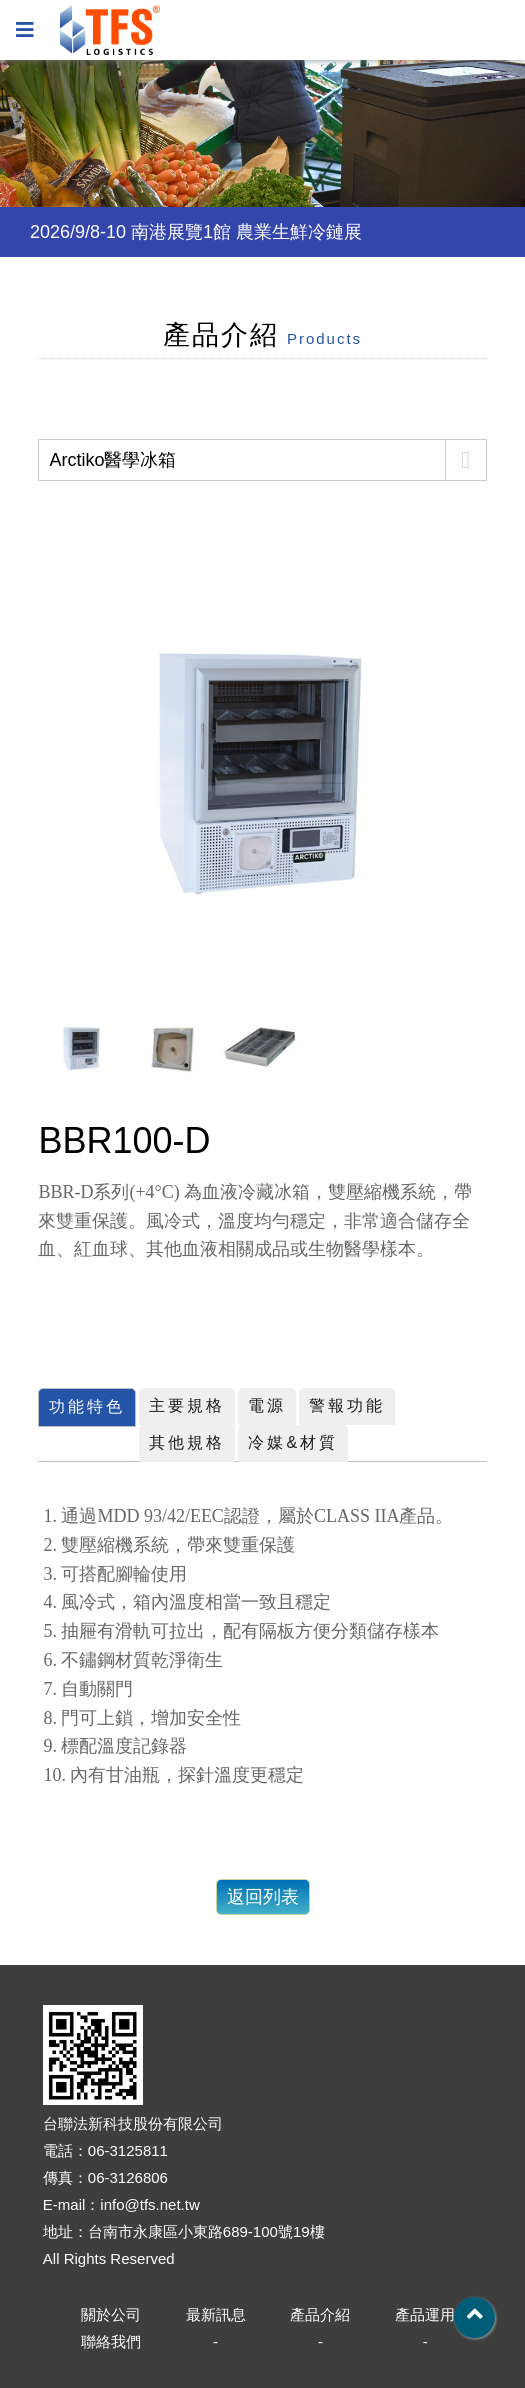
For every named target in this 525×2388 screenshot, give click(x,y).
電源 (267, 1405)
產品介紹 (320, 2314)
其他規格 (187, 1442)
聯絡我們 (111, 2341)
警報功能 (347, 1405)
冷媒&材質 (293, 1442)
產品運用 (425, 2314)
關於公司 (111, 2314)
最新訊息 (216, 2314)
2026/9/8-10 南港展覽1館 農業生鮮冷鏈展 (196, 232)
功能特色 (87, 1406)
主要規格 (187, 1405)
